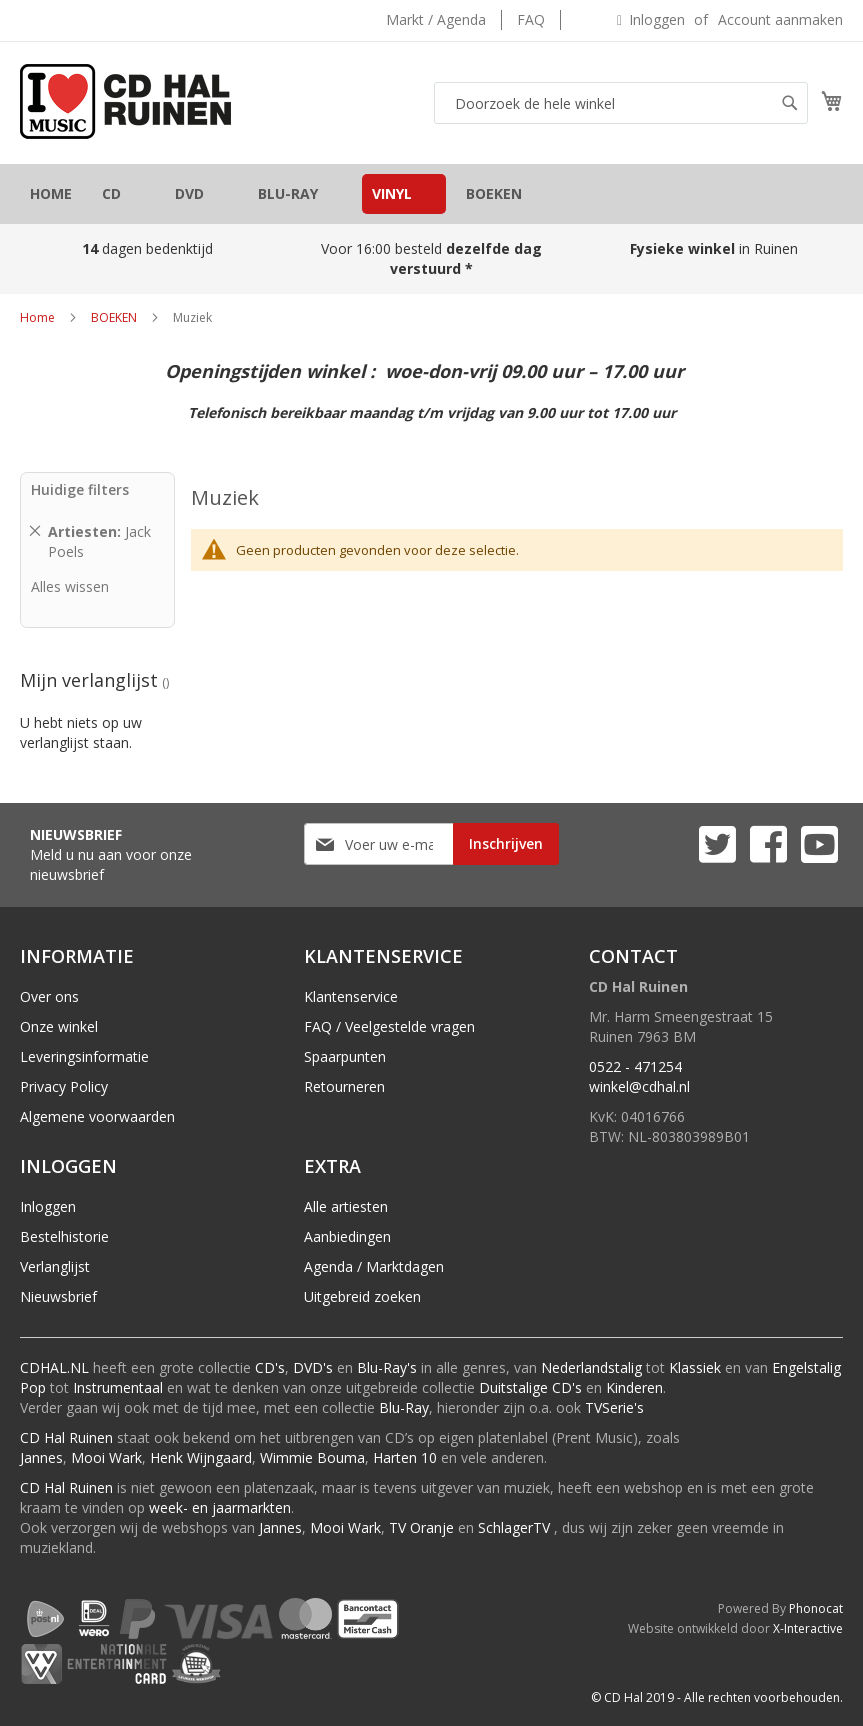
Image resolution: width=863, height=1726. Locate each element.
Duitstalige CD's (530, 1387)
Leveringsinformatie (84, 1056)
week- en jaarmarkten (220, 1507)
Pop (33, 1387)
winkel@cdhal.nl (639, 1086)
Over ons (49, 996)
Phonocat (816, 1608)
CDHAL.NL (54, 1367)
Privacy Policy (64, 1086)
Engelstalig (806, 1367)
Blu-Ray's (387, 1367)
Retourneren (344, 1086)
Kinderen (634, 1387)
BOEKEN (114, 317)
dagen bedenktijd (147, 248)
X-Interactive (808, 1628)
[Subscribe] (506, 844)
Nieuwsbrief (58, 1296)
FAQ (531, 19)
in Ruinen (716, 248)
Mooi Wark (106, 1457)
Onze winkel (59, 1026)
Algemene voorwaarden (97, 1116)
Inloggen (657, 19)
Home (37, 317)
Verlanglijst (55, 1266)
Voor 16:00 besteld (431, 258)
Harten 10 (405, 1457)
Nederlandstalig (591, 1367)
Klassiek (695, 1367)
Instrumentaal (118, 1387)
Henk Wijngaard (201, 1457)
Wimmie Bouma (312, 1457)
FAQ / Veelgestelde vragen (389, 1026)
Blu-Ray (404, 1407)
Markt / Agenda (436, 19)
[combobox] (621, 103)
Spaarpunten (345, 1056)
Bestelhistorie (64, 1236)
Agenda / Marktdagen (374, 1266)
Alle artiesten (346, 1206)
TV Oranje (421, 1527)
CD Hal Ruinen (66, 1437)
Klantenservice (351, 996)
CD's (270, 1367)
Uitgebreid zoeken (362, 1296)
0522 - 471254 (635, 1066)
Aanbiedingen (347, 1236)
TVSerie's (614, 1407)
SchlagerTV (514, 1527)
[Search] (790, 103)
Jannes (41, 1457)
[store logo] (125, 101)
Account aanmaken (780, 19)
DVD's (313, 1367)
